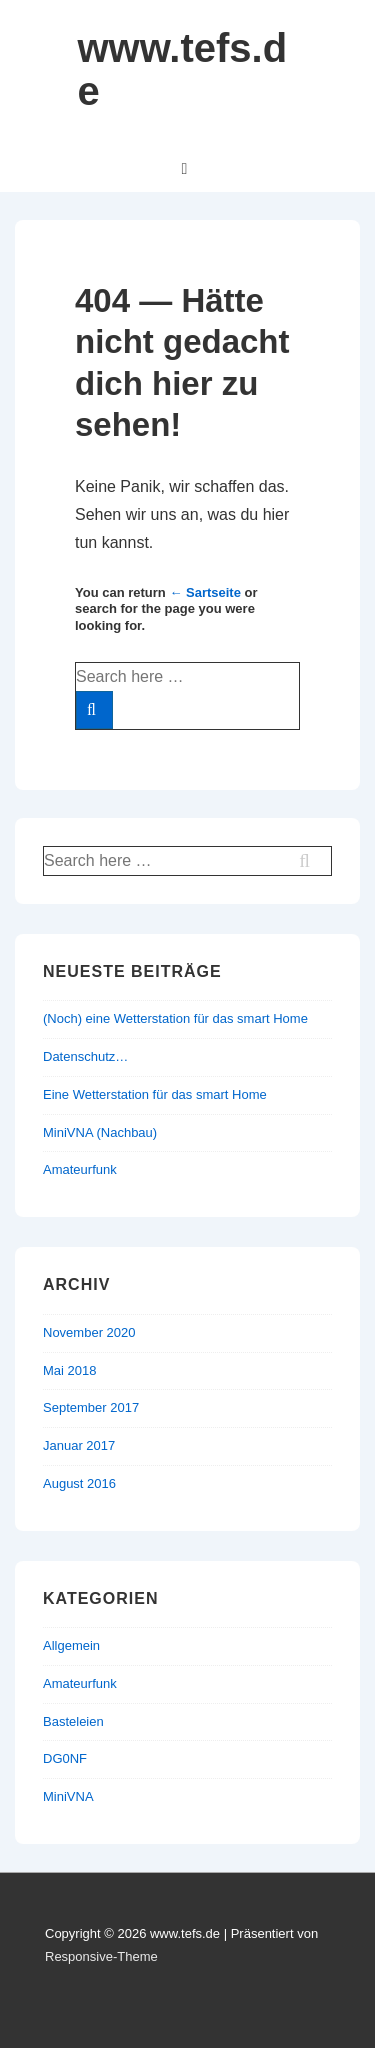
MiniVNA (68, 1796)
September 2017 (91, 1407)
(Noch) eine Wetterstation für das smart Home (175, 1018)
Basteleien (73, 1721)
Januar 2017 (79, 1445)
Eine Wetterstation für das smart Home (155, 1094)
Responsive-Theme (101, 1956)
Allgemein (71, 1645)
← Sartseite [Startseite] (205, 592)
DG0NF (65, 1758)
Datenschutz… (85, 1056)
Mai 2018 (69, 1370)
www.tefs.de (183, 69)
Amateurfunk (80, 1169)
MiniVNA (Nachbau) (100, 1132)
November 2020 (89, 1332)
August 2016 (79, 1483)
